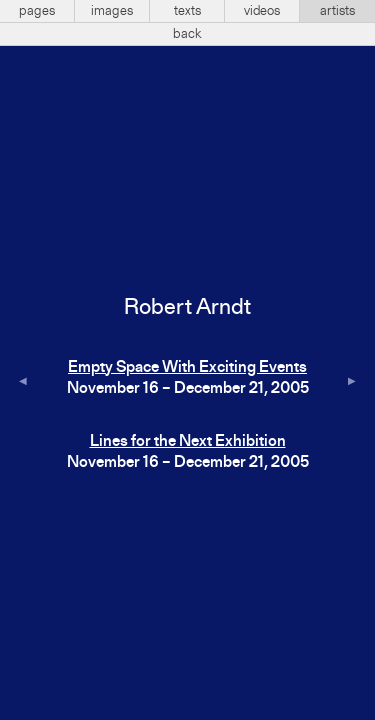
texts (187, 11)
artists (337, 11)
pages (37, 11)
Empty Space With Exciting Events (187, 368)
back (187, 34)
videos (262, 11)
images (112, 11)
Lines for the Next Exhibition (188, 442)
